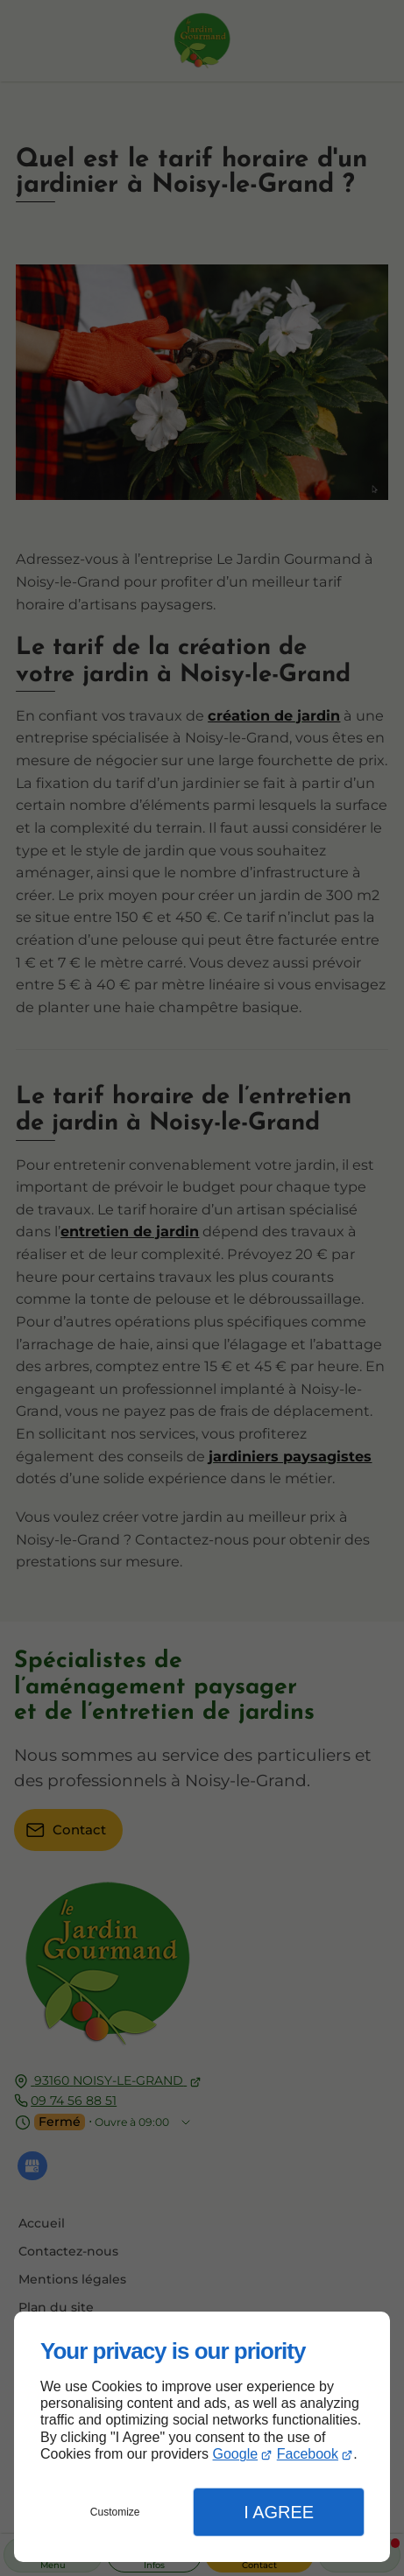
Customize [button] (115, 2512)
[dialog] (202, 2437)
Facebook (307, 2453)
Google (236, 2453)
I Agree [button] (279, 2512)
